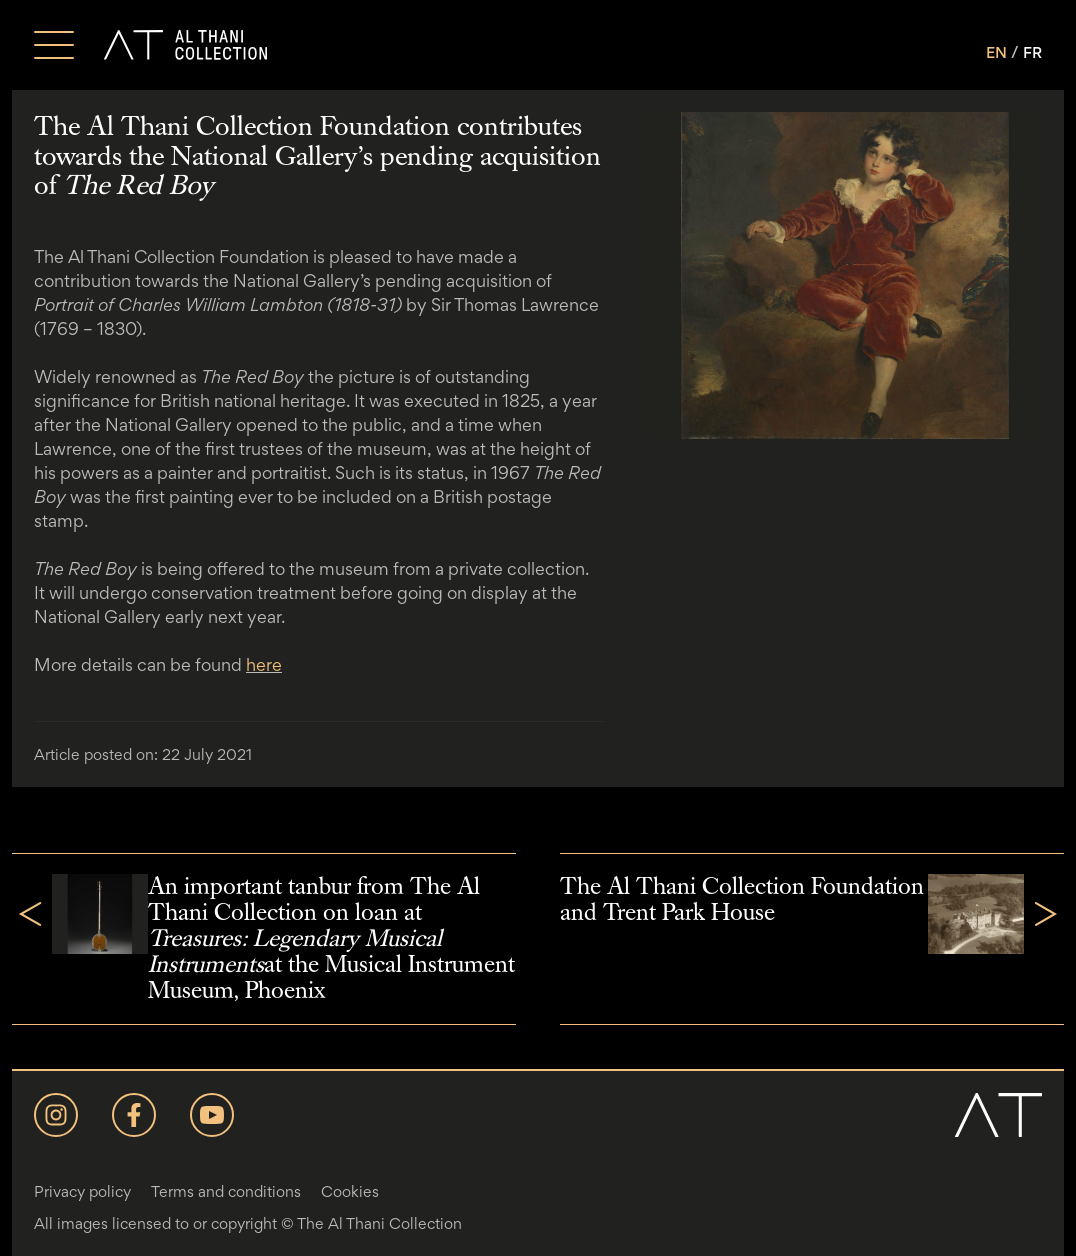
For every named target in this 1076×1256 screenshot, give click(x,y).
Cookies (350, 1191)
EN (996, 52)
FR (1032, 52)
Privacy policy (82, 1191)
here (264, 664)
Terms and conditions (226, 1191)
